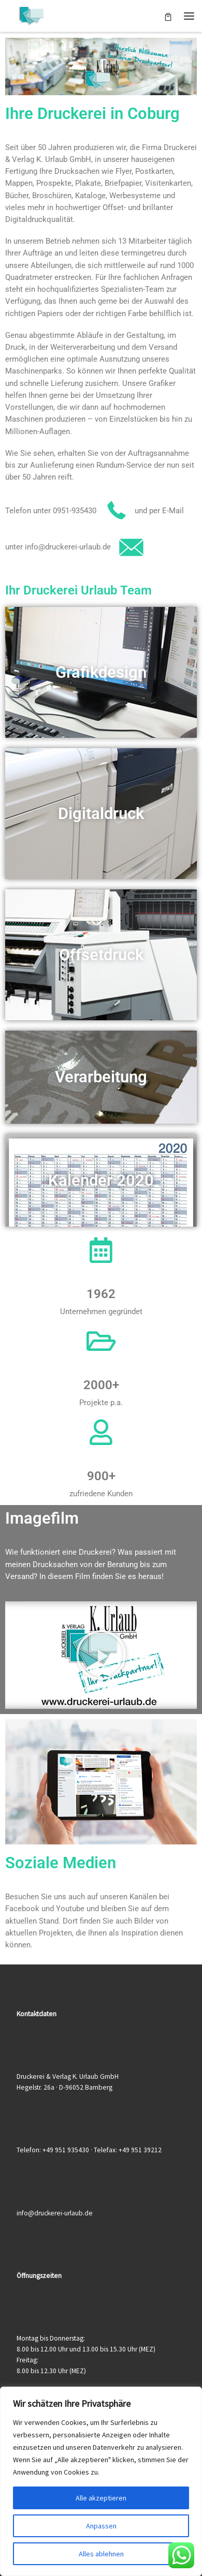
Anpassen (101, 2525)
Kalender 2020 (101, 1180)
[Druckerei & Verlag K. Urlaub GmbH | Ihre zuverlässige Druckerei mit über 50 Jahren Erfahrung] (31, 14)
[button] (101, 1655)
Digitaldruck (101, 813)
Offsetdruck (101, 954)
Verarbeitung (101, 1076)
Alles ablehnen (101, 2553)
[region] (101, 2481)
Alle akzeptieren (101, 2498)
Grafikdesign (101, 672)
